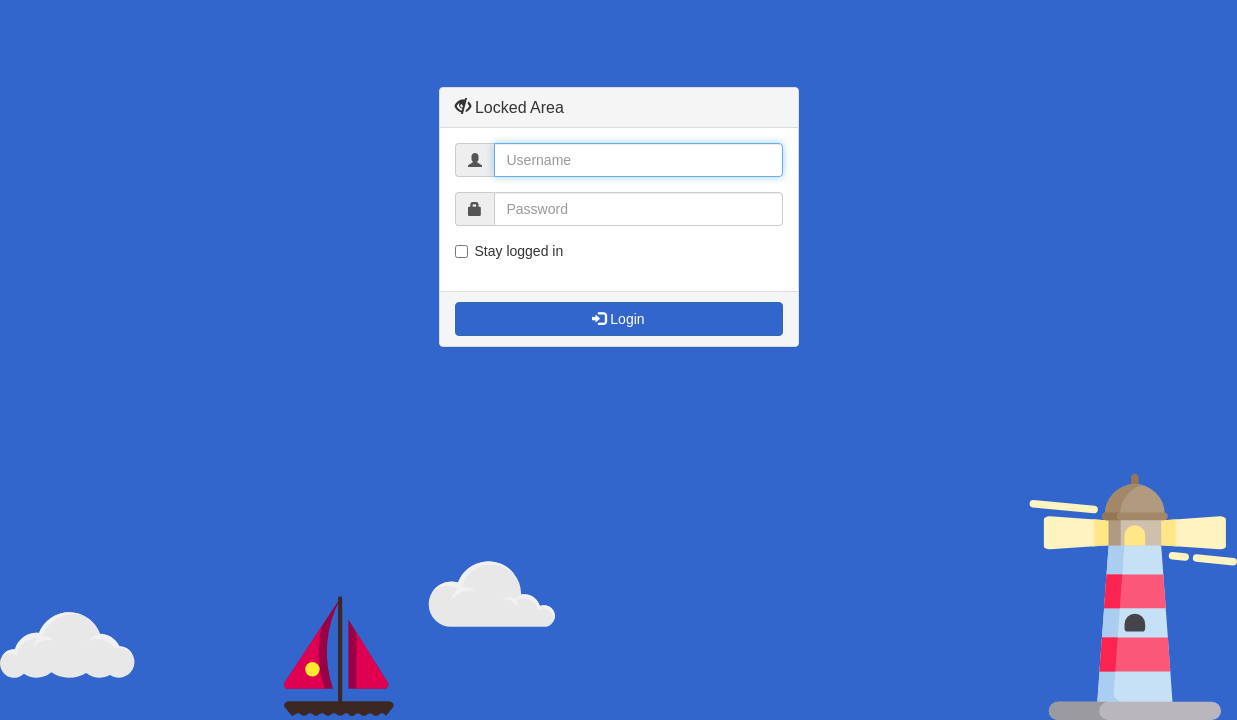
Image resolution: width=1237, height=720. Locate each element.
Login (618, 319)
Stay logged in (509, 251)
